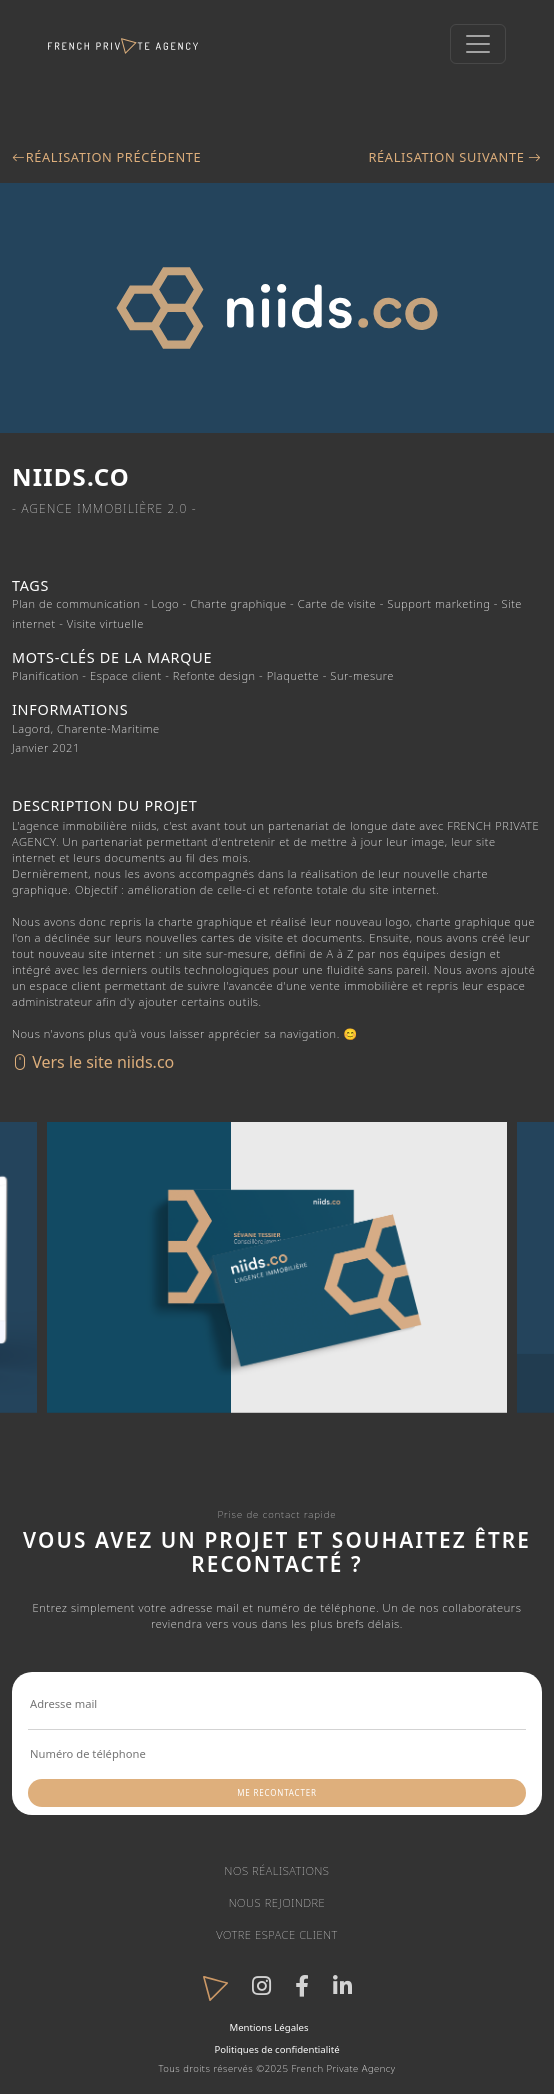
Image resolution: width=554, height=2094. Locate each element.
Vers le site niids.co (93, 1062)
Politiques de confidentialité (276, 2049)
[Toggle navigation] (478, 44)
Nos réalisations (277, 1870)
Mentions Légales (268, 2027)
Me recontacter (276, 1792)
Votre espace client (277, 1934)
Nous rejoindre (277, 1902)
